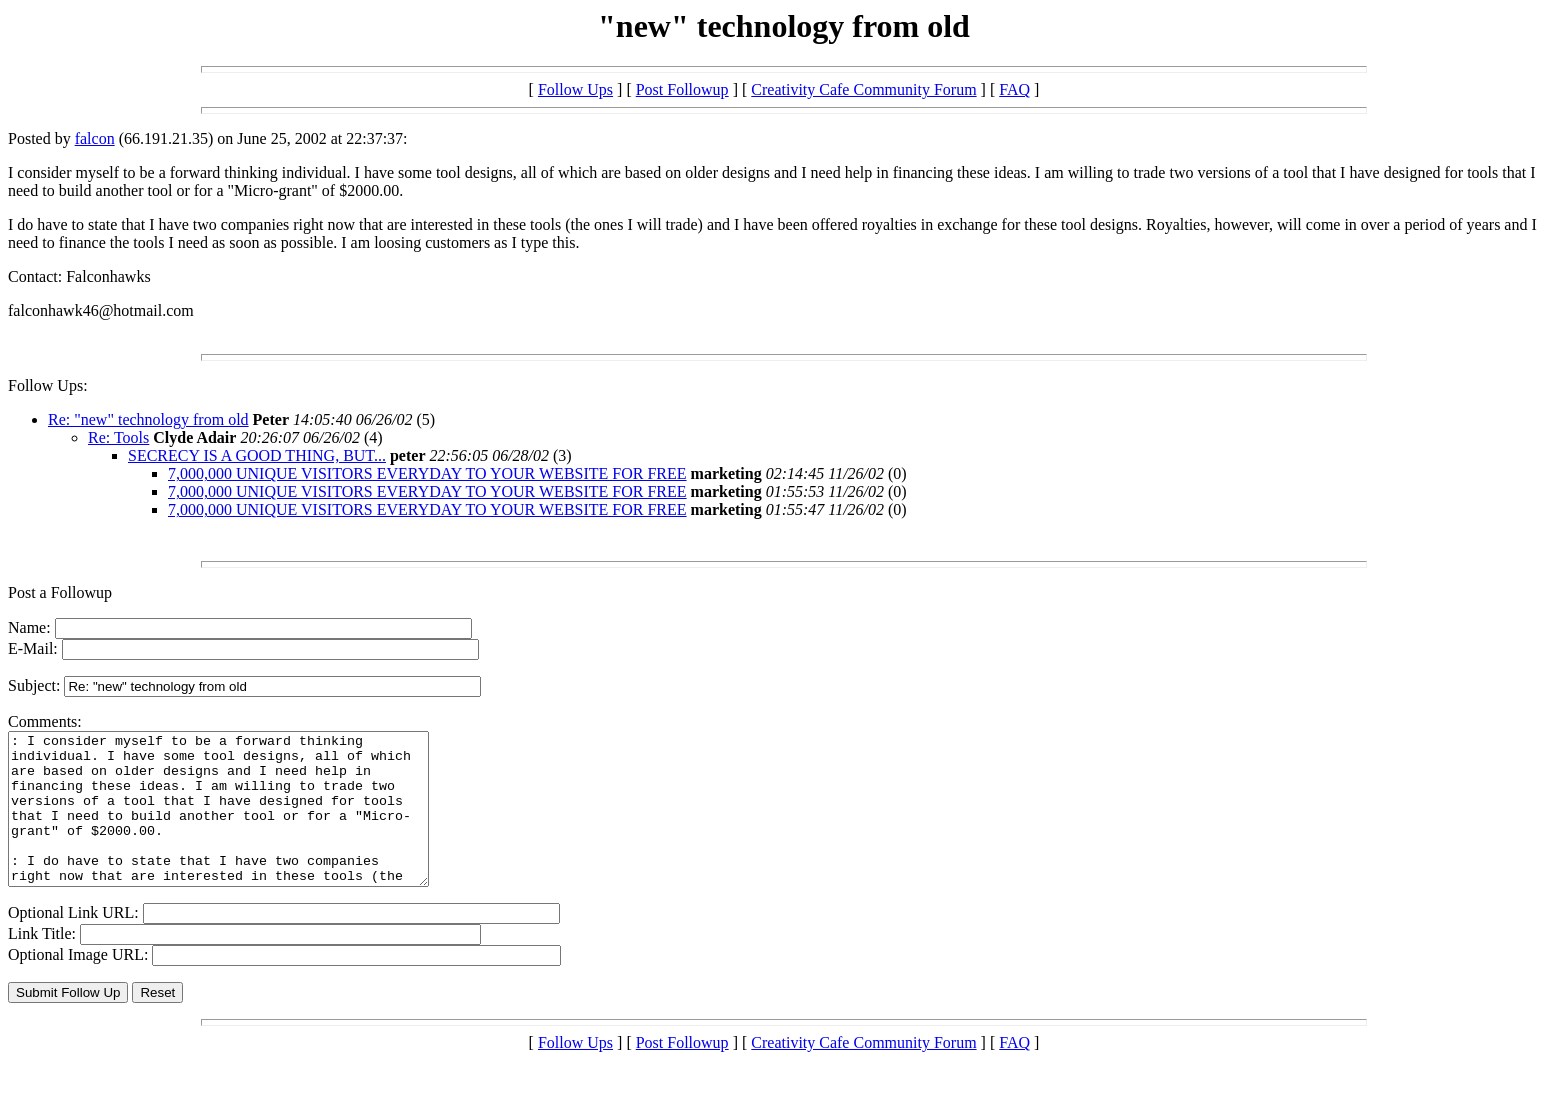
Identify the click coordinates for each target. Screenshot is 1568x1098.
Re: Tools (118, 437)
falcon (95, 138)
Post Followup (682, 89)
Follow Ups (575, 89)
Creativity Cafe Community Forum (863, 89)
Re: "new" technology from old (148, 419)
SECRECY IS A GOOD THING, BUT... (257, 455)
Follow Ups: (48, 385)
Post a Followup (60, 592)
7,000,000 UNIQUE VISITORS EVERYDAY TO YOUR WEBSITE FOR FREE (427, 473)
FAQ (1014, 89)
